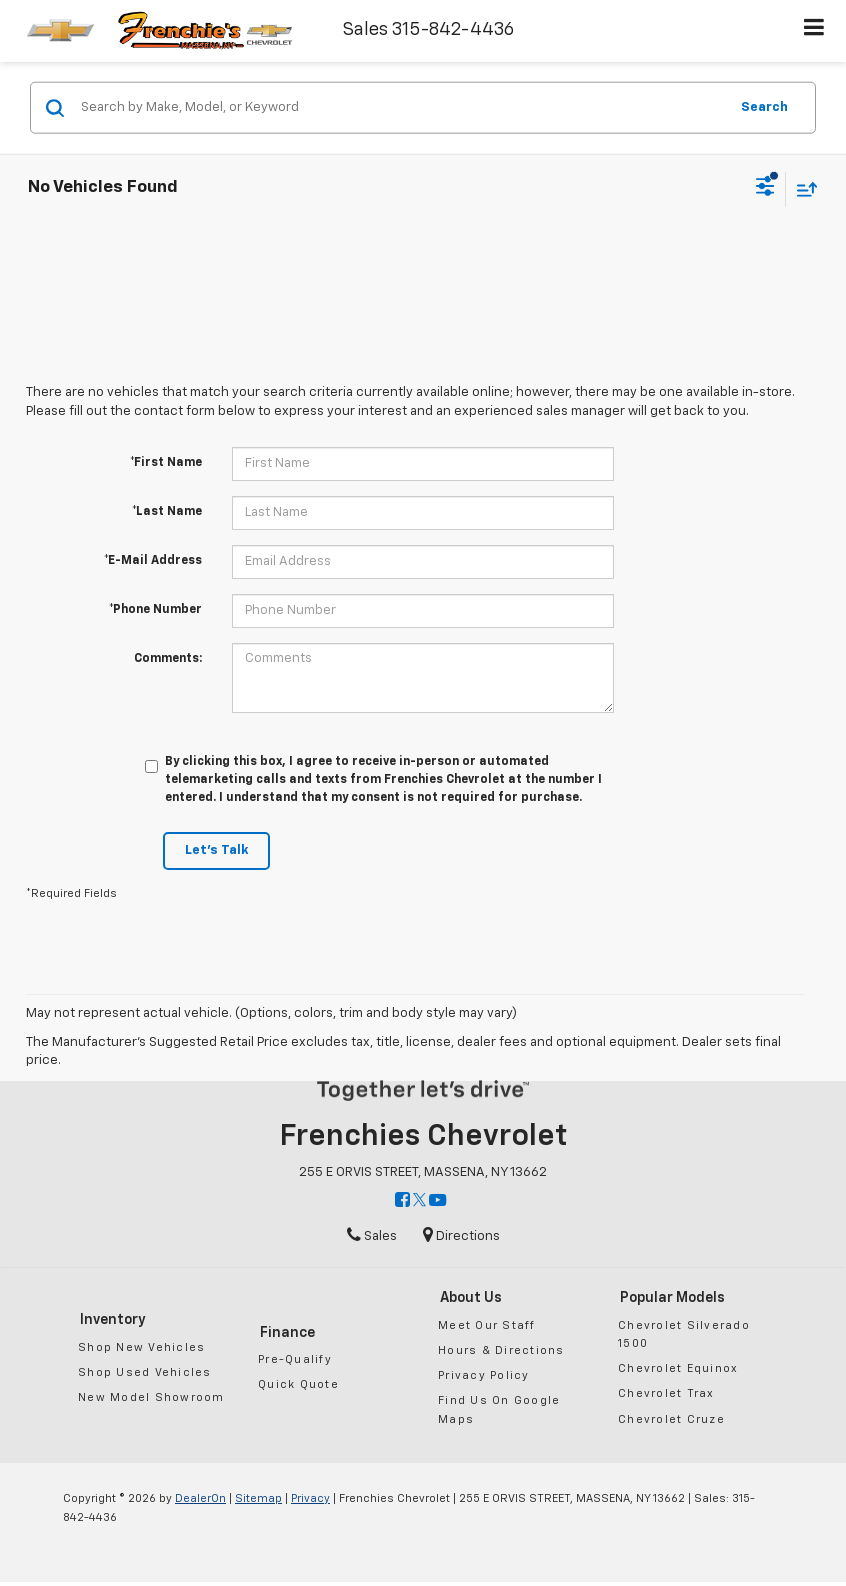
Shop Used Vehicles (145, 1372)
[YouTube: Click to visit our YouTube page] (437, 1201)
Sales (372, 1236)
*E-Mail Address (153, 561)
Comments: (168, 659)
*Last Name (167, 512)
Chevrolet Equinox (678, 1368)
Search (764, 106)
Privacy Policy (484, 1375)
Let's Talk (216, 850)
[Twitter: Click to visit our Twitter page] (419, 1201)
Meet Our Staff (487, 1325)
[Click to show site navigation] (814, 31)
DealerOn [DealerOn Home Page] (200, 1498)
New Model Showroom (151, 1397)
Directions (461, 1236)
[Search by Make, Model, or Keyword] (401, 108)
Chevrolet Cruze (671, 1419)
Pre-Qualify (295, 1359)
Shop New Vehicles (141, 1347)
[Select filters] (765, 189)
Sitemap (258, 1498)
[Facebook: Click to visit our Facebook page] (402, 1201)
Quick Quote (298, 1384)
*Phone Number (155, 610)
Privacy (310, 1498)
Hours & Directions (501, 1350)
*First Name (166, 463)
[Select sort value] (802, 188)
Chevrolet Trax (666, 1393)
